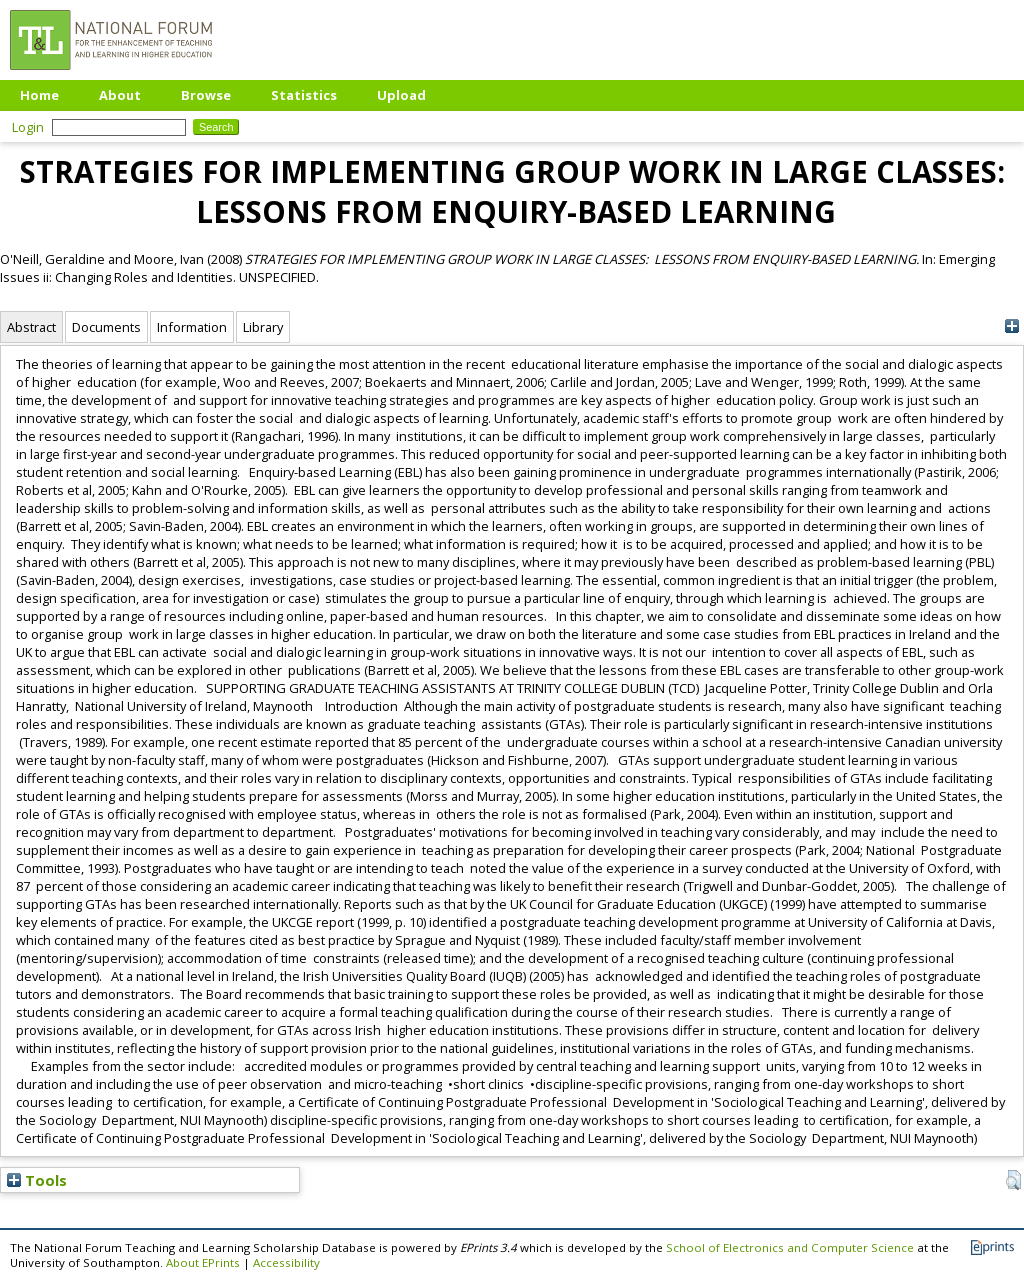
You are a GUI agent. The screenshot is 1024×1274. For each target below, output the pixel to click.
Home (39, 95)
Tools (37, 1180)
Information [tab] (192, 327)
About (120, 95)
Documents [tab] (106, 327)
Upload (401, 95)
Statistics (304, 95)
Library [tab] (263, 327)
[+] (1011, 326)
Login (28, 127)
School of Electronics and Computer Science (790, 1247)
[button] (1013, 1180)
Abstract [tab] (31, 327)
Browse (206, 95)
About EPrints (203, 1262)
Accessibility (286, 1262)
